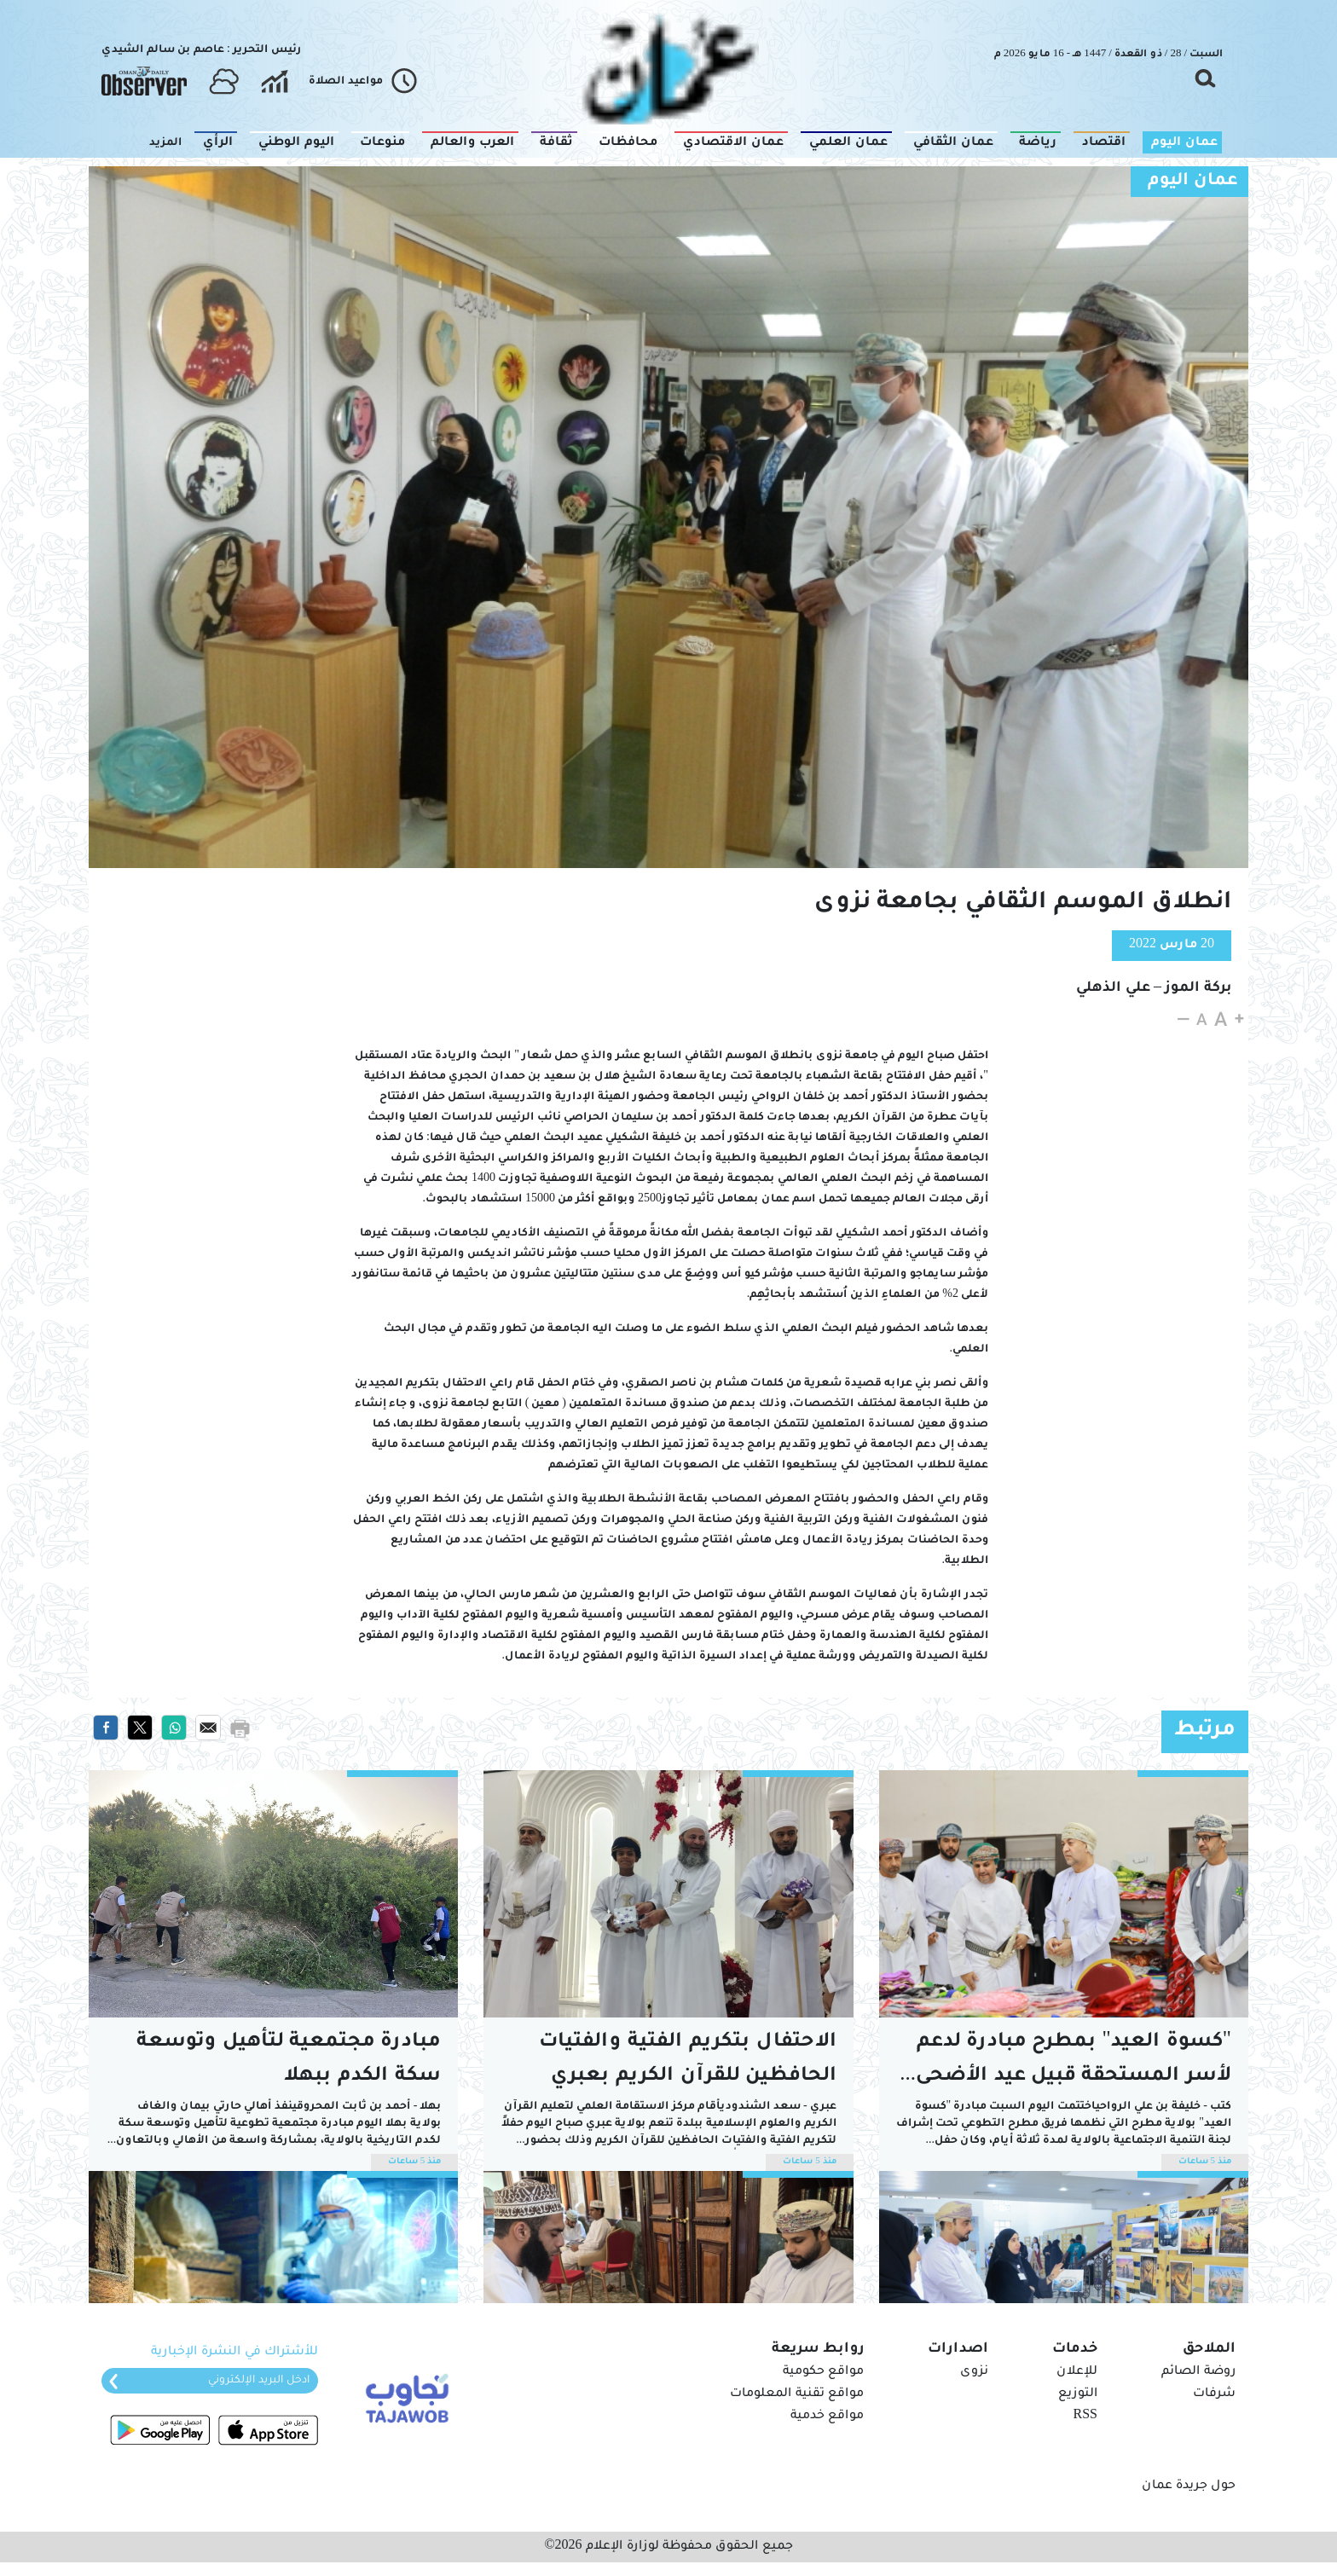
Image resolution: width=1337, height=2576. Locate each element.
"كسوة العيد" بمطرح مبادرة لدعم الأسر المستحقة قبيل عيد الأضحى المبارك (1070, 2063)
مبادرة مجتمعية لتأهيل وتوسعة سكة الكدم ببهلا (288, 2059)
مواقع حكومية (823, 2372)
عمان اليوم (1193, 181)
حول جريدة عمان (1189, 2486)
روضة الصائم (1198, 2372)
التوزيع (1077, 2394)
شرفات (1214, 2394)
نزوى (974, 2372)
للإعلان (1076, 2372)
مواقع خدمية (827, 2416)
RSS (1085, 2416)
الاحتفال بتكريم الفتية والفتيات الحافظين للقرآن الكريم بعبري (687, 2059)
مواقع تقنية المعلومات (797, 2394)
